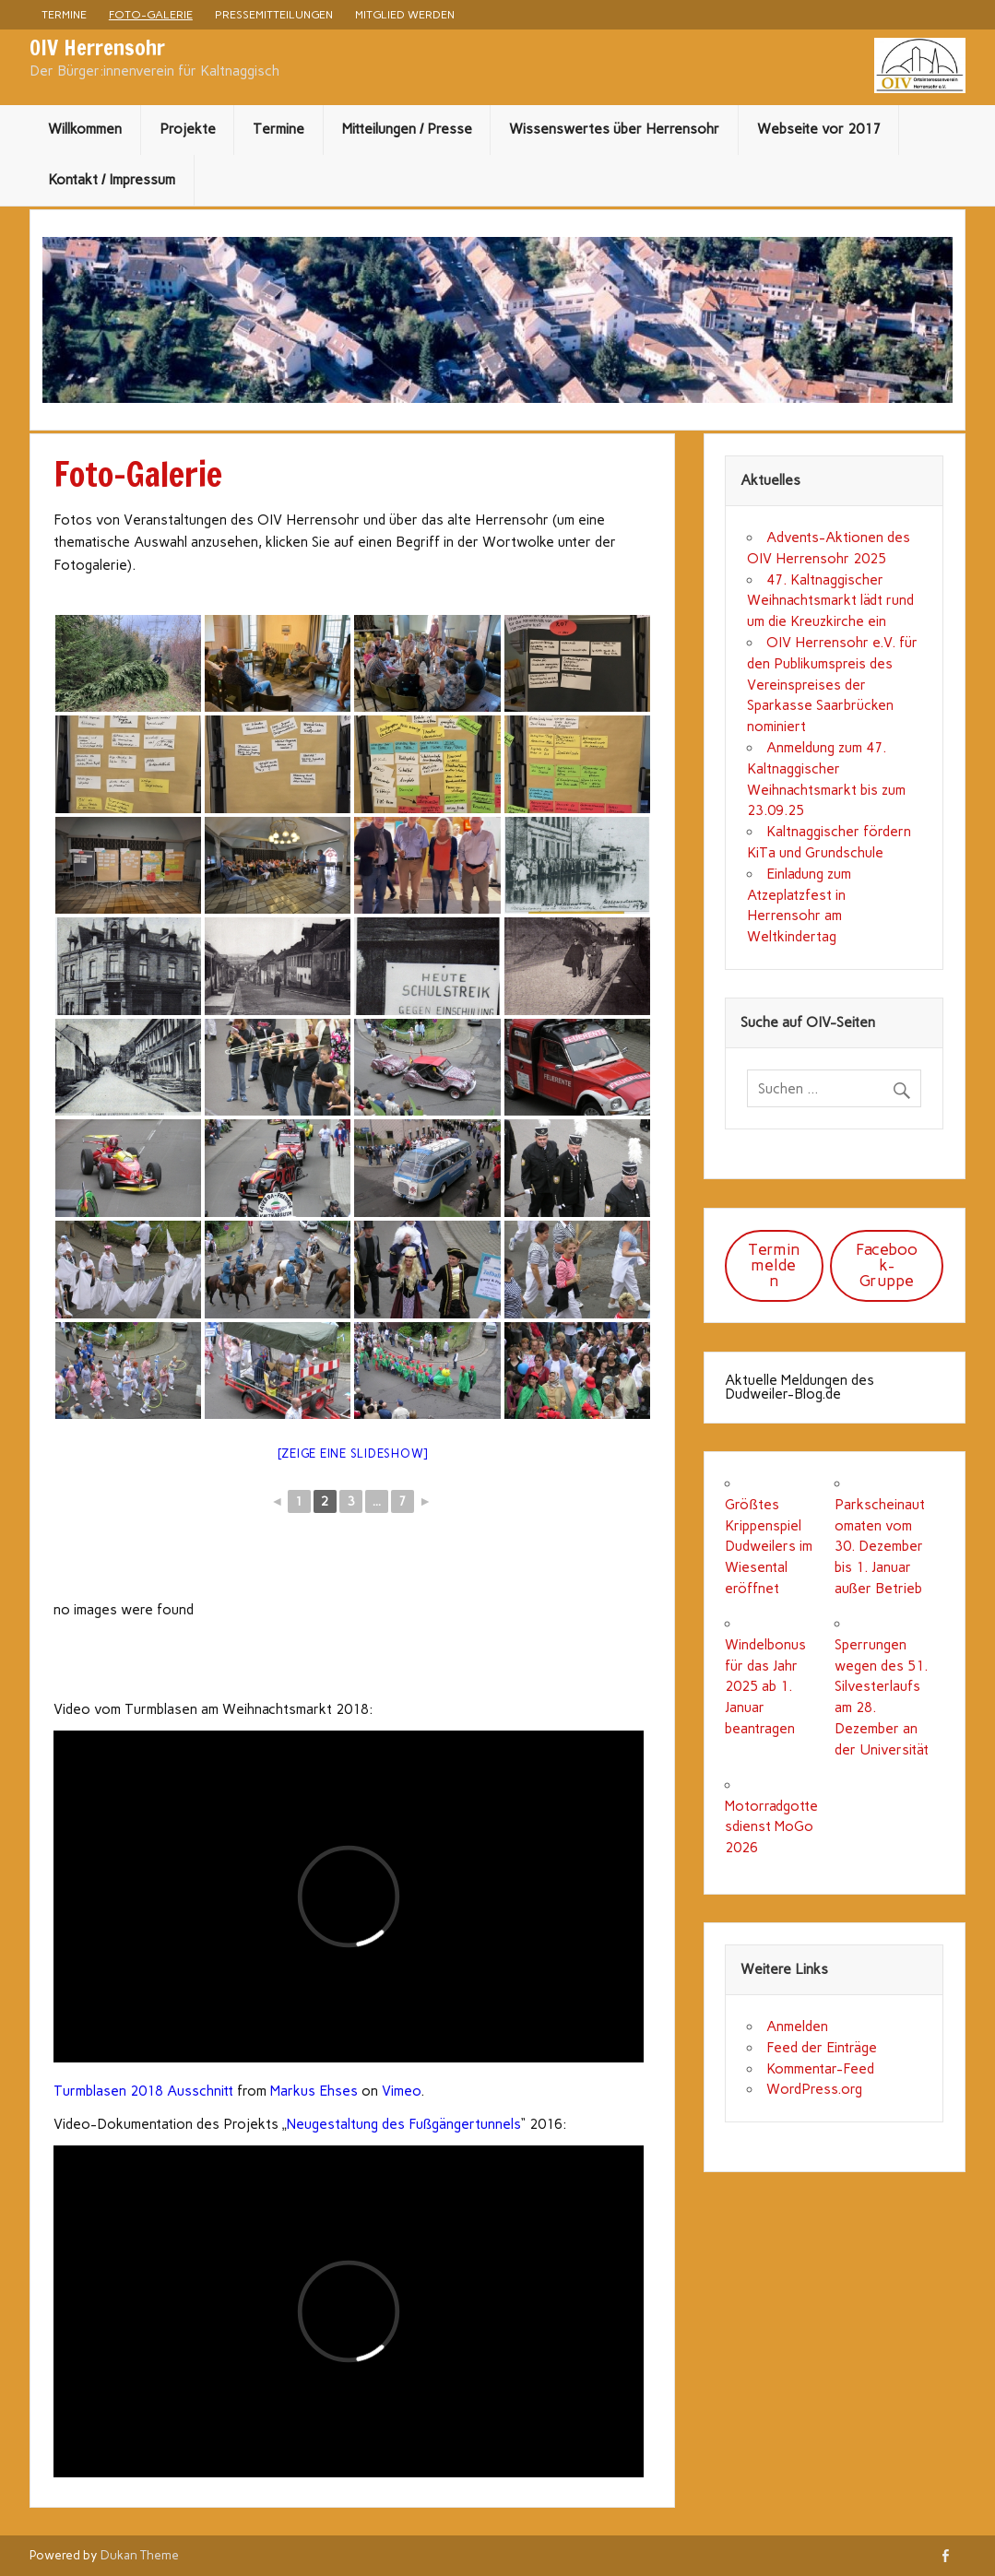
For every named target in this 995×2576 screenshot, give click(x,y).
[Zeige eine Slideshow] (353, 1453)
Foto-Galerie (151, 14)
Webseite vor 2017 (819, 129)
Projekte (188, 129)
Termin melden (774, 1265)
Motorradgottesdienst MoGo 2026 (771, 1827)
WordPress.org (814, 2089)
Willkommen (85, 129)
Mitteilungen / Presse (407, 129)
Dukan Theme (140, 2554)
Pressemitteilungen (274, 14)
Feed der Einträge (821, 2047)
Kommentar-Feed (820, 2069)
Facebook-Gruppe (887, 1265)
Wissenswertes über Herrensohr (614, 129)
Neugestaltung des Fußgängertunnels (404, 2124)
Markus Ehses (314, 2091)
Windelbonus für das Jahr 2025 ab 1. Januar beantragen (765, 1687)
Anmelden (797, 2026)
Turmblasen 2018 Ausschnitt (143, 2091)
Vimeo (401, 2091)
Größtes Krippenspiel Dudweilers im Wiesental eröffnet (768, 1546)
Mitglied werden (405, 14)
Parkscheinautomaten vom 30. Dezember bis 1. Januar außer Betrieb (880, 1546)
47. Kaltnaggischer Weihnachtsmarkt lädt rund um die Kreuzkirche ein (830, 601)
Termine (64, 14)
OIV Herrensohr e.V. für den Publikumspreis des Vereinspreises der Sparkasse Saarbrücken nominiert (832, 684)
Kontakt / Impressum (111, 179)
